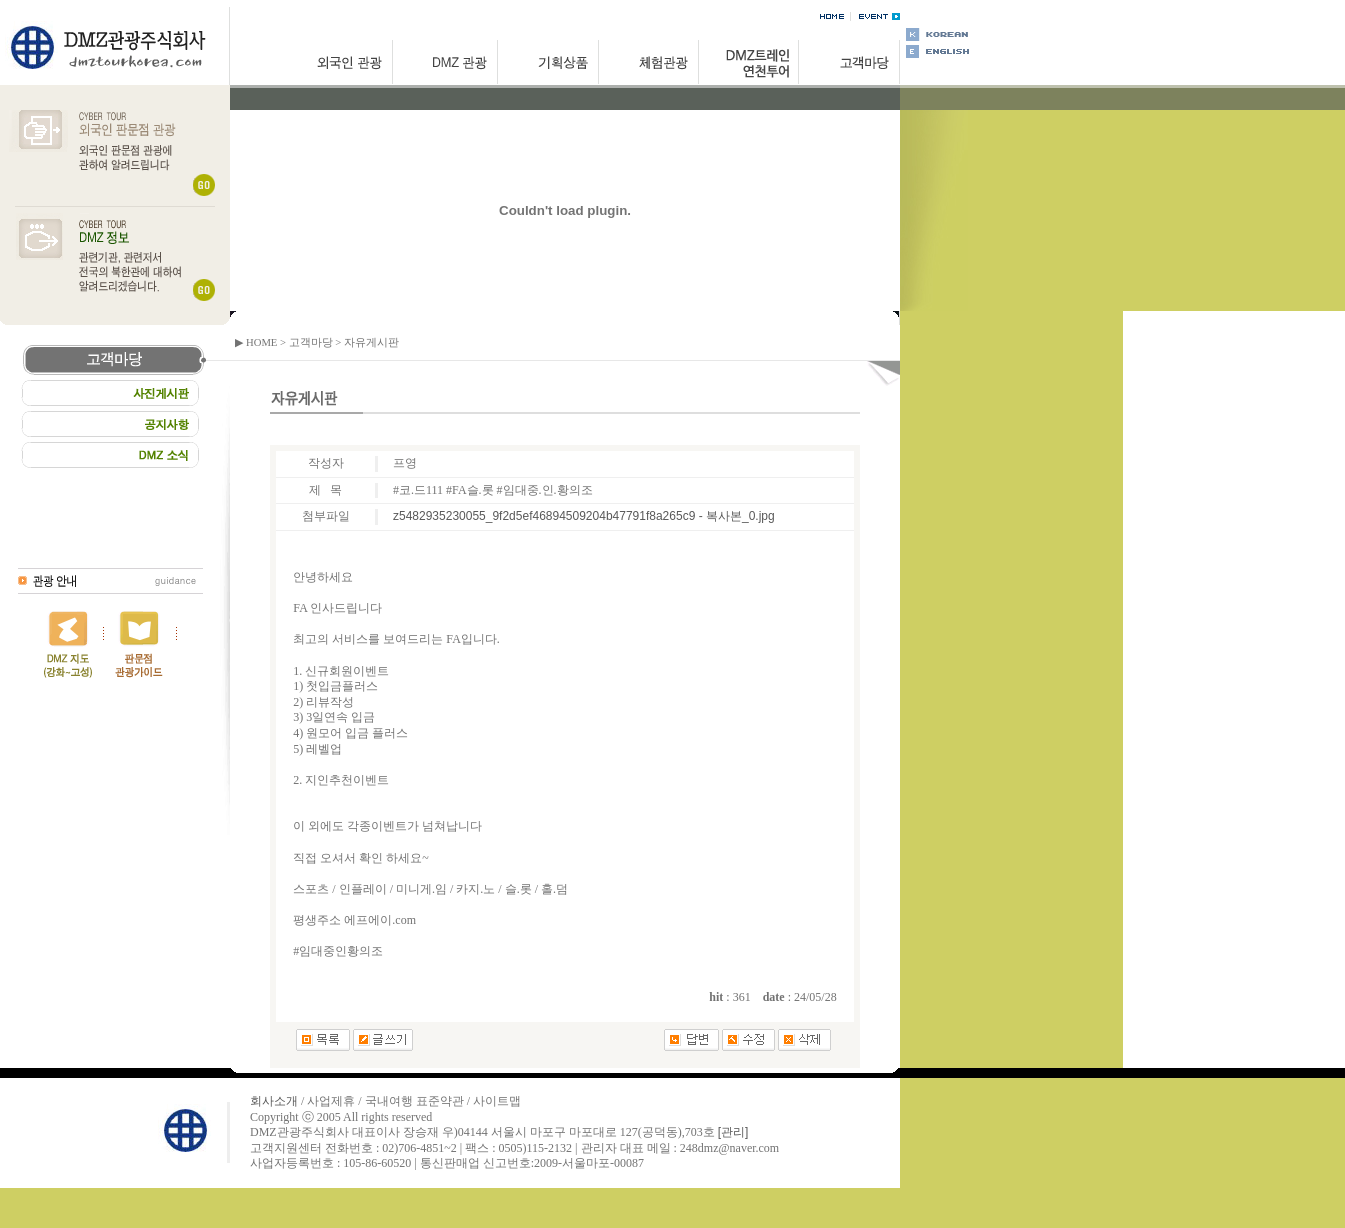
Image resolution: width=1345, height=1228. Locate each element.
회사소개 (274, 1101)
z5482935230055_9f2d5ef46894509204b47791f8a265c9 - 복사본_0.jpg (584, 516)
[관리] (733, 1132)
